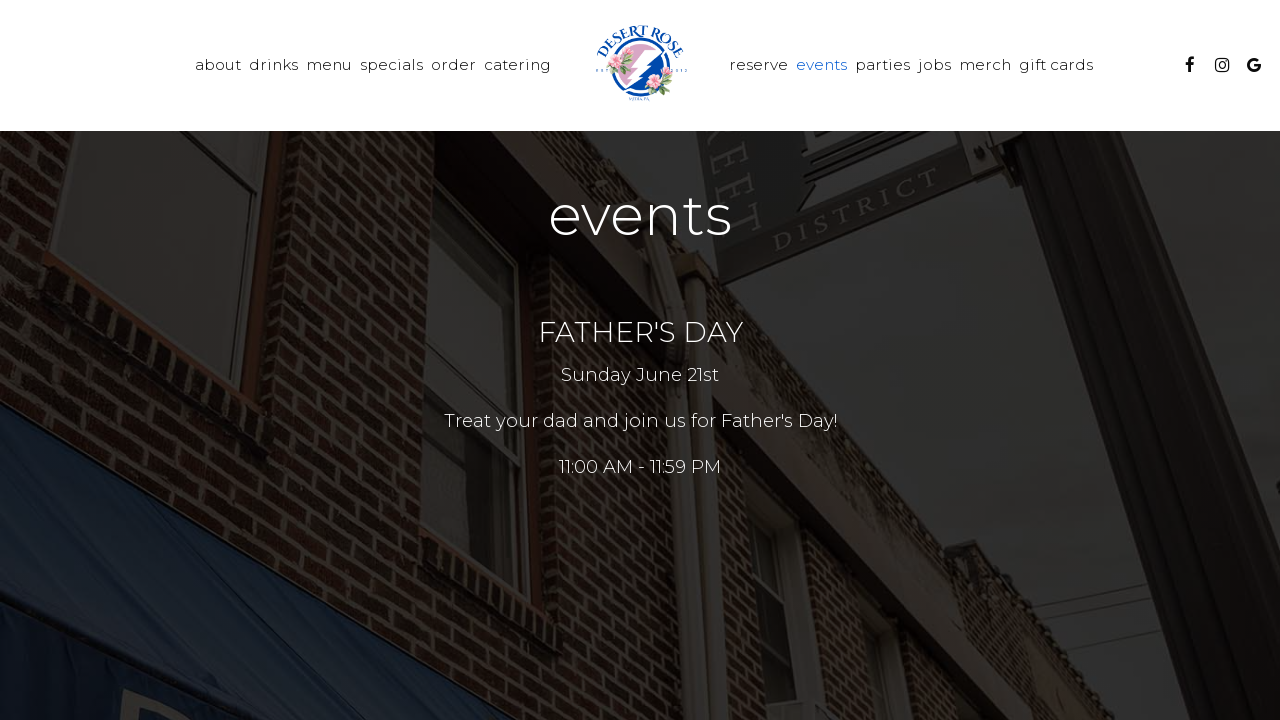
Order (453, 64)
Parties (882, 64)
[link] (640, 65)
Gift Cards (1056, 64)
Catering (517, 64)
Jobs (934, 64)
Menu (329, 64)
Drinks (273, 64)
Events (821, 64)
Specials (391, 64)
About (218, 64)
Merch (985, 64)
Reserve (758, 64)
